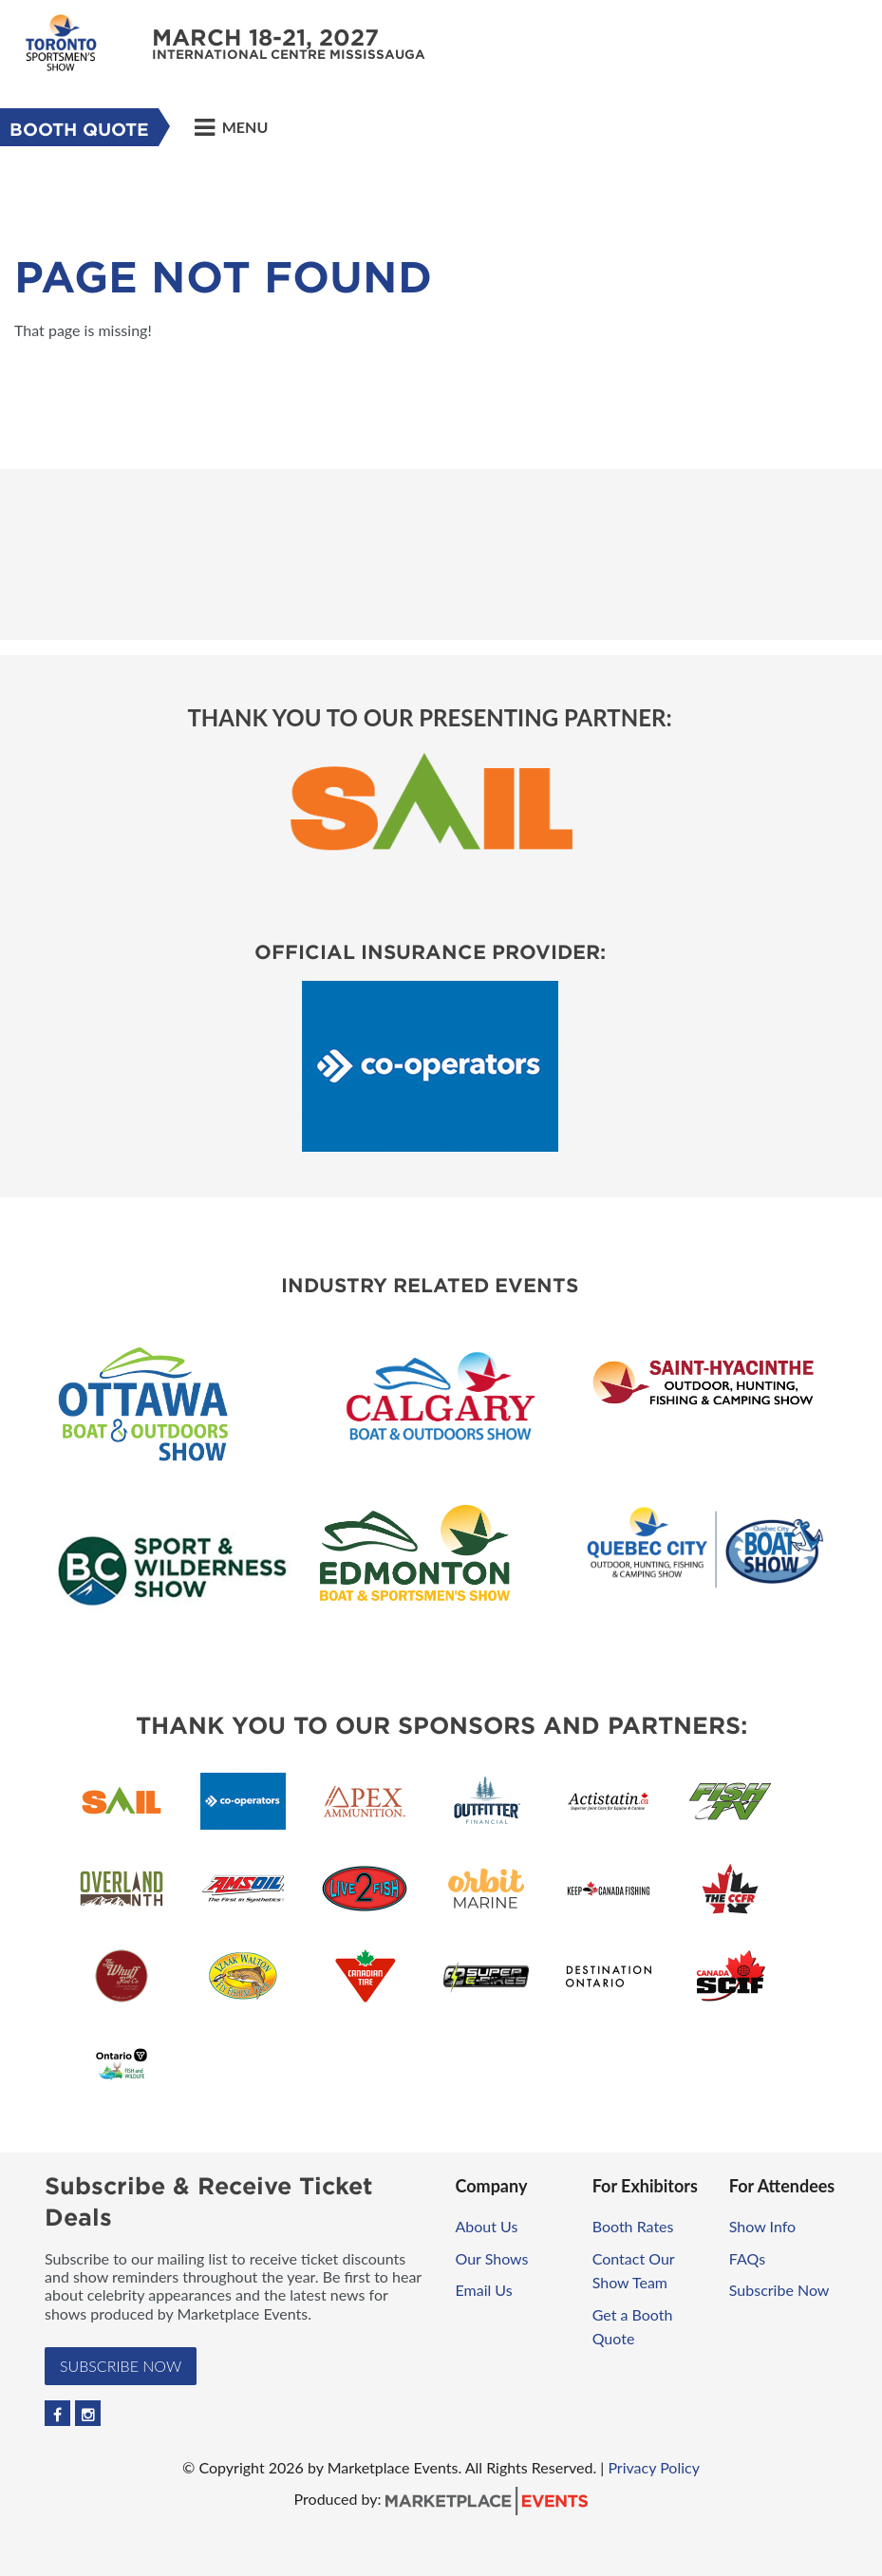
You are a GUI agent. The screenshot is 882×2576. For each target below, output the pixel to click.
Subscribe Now (120, 2366)
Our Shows (492, 2258)
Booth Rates (633, 2226)
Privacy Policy (654, 2467)
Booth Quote (79, 130)
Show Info (762, 2226)
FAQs (747, 2258)
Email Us (484, 2290)
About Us (487, 2226)
